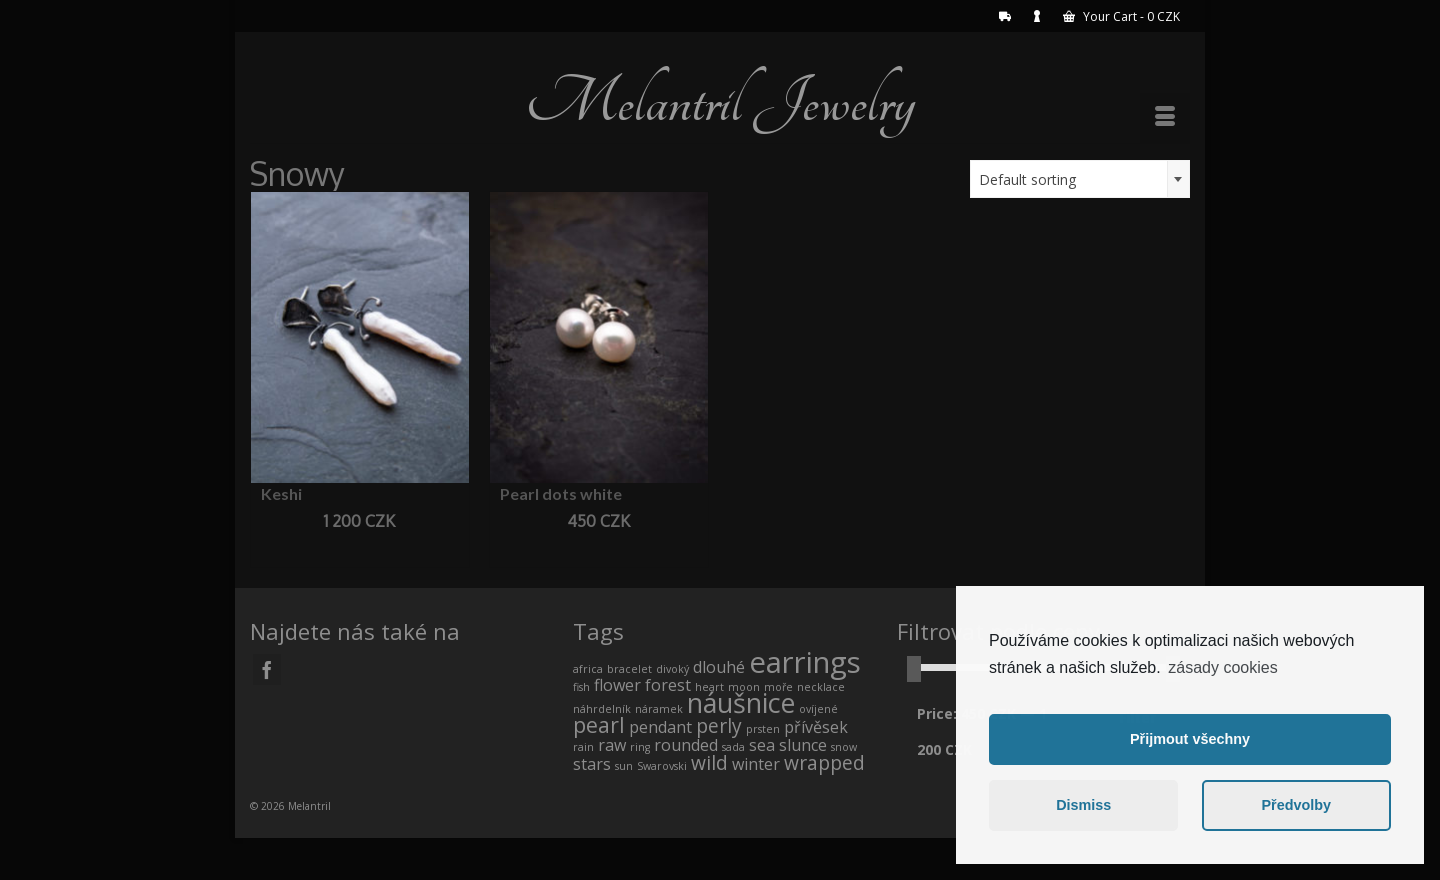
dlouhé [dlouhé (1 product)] (719, 667)
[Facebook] (267, 669)
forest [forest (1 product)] (668, 685)
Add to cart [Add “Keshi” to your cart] (359, 551)
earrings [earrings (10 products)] (805, 662)
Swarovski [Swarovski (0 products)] (662, 766)
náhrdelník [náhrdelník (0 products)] (602, 709)
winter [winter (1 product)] (756, 764)
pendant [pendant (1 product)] (660, 727)
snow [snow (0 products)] (844, 747)
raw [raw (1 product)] (612, 745)
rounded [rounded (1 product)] (686, 745)
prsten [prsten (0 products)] (763, 729)
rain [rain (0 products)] (583, 747)
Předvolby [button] (1296, 805)
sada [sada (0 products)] (733, 747)
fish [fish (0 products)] (581, 687)
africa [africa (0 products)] (588, 669)
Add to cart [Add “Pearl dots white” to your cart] (598, 551)
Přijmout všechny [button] (1190, 739)
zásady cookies (1222, 667)
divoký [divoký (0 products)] (672, 669)
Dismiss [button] (1083, 805)
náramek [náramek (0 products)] (659, 709)
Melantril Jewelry (720, 102)
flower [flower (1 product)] (617, 685)
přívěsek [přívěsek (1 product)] (816, 727)
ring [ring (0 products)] (640, 747)
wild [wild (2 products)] (709, 762)
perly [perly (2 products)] (719, 725)
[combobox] (1080, 179)
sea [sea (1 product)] (762, 745)
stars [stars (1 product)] (592, 764)
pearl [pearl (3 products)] (599, 724)
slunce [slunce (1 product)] (803, 745)
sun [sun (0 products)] (624, 766)
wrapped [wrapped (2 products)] (824, 762)
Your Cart (1121, 16)
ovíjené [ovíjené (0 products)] (818, 709)
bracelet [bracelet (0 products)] (629, 669)
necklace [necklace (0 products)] (821, 687)
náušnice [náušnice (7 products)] (741, 702)
